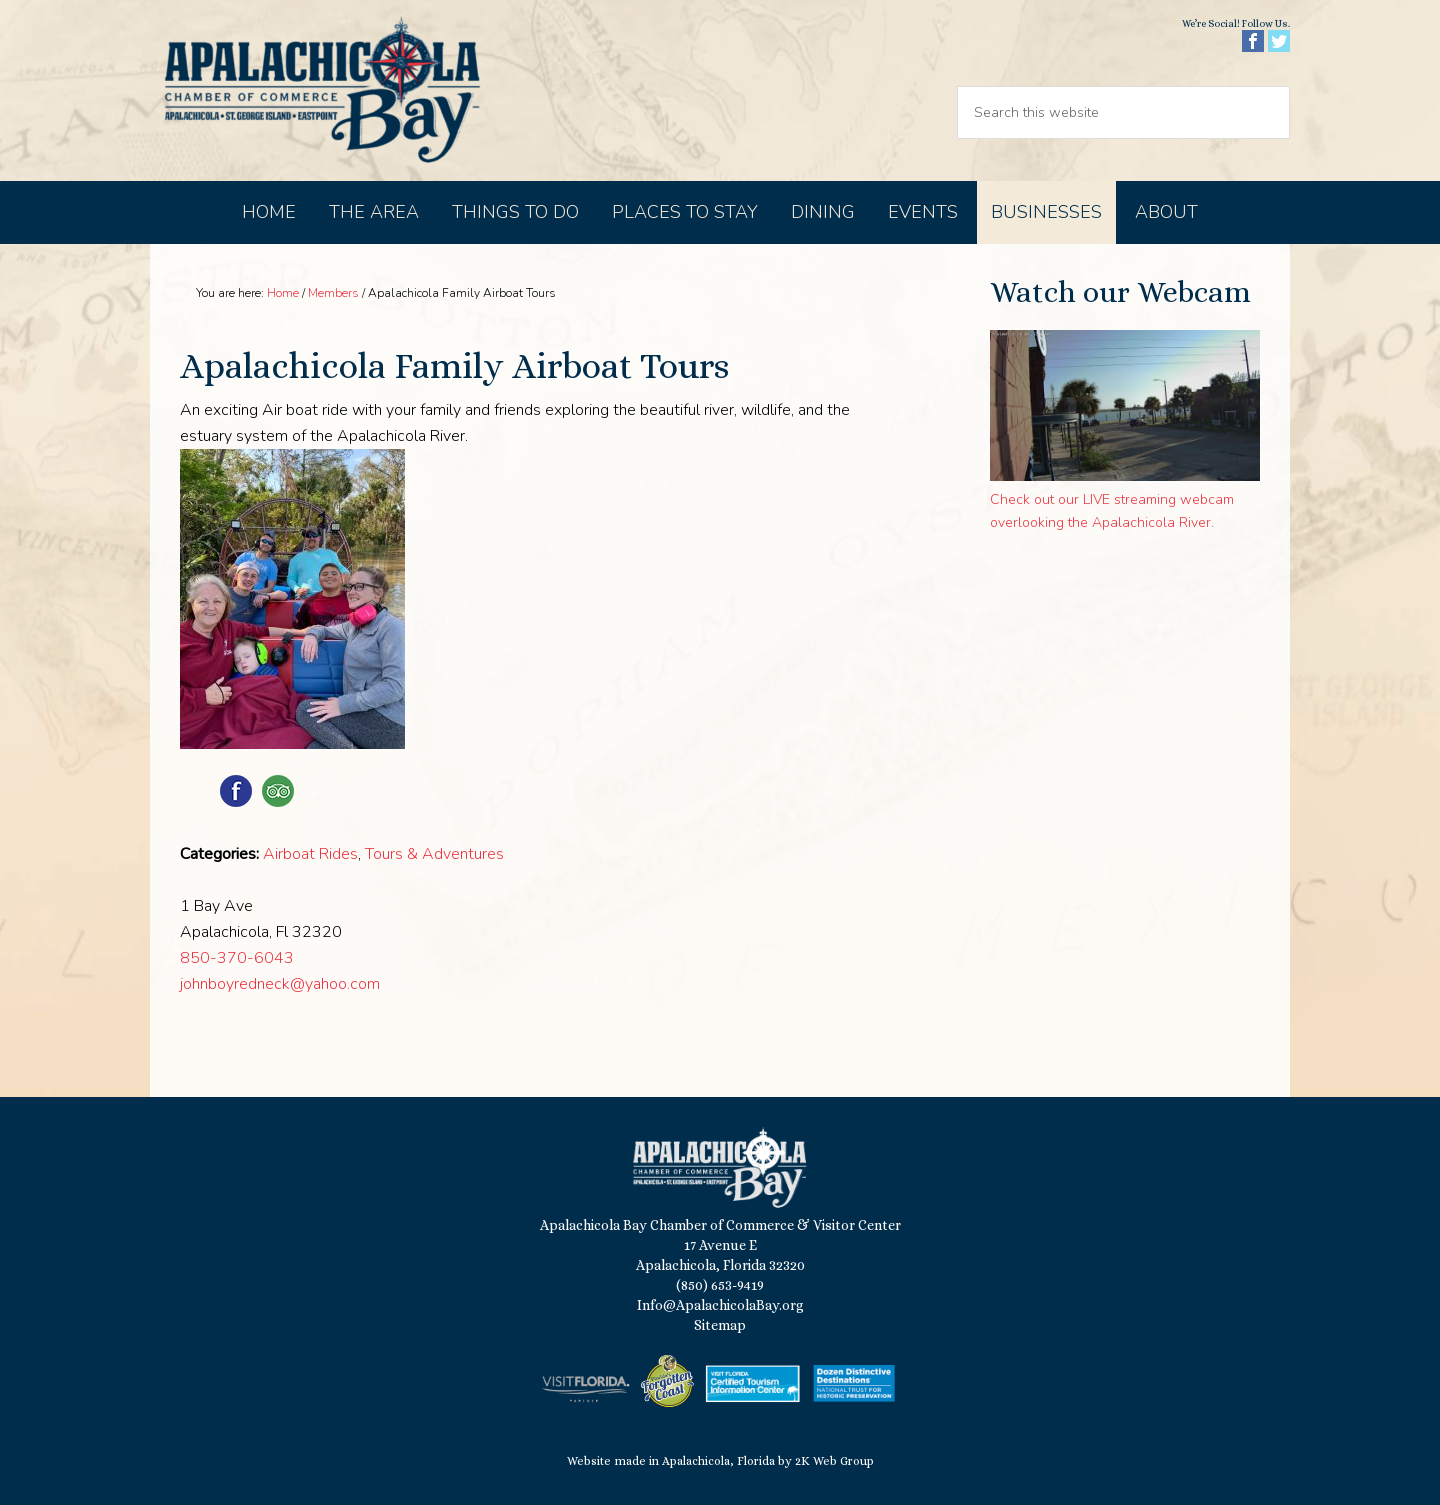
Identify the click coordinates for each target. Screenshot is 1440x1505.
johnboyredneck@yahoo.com (280, 984)
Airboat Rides (310, 854)
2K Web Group (834, 1461)
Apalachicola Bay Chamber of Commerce (322, 90)
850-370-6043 (237, 958)
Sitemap (720, 1325)
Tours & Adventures (434, 854)
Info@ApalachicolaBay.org (720, 1305)
